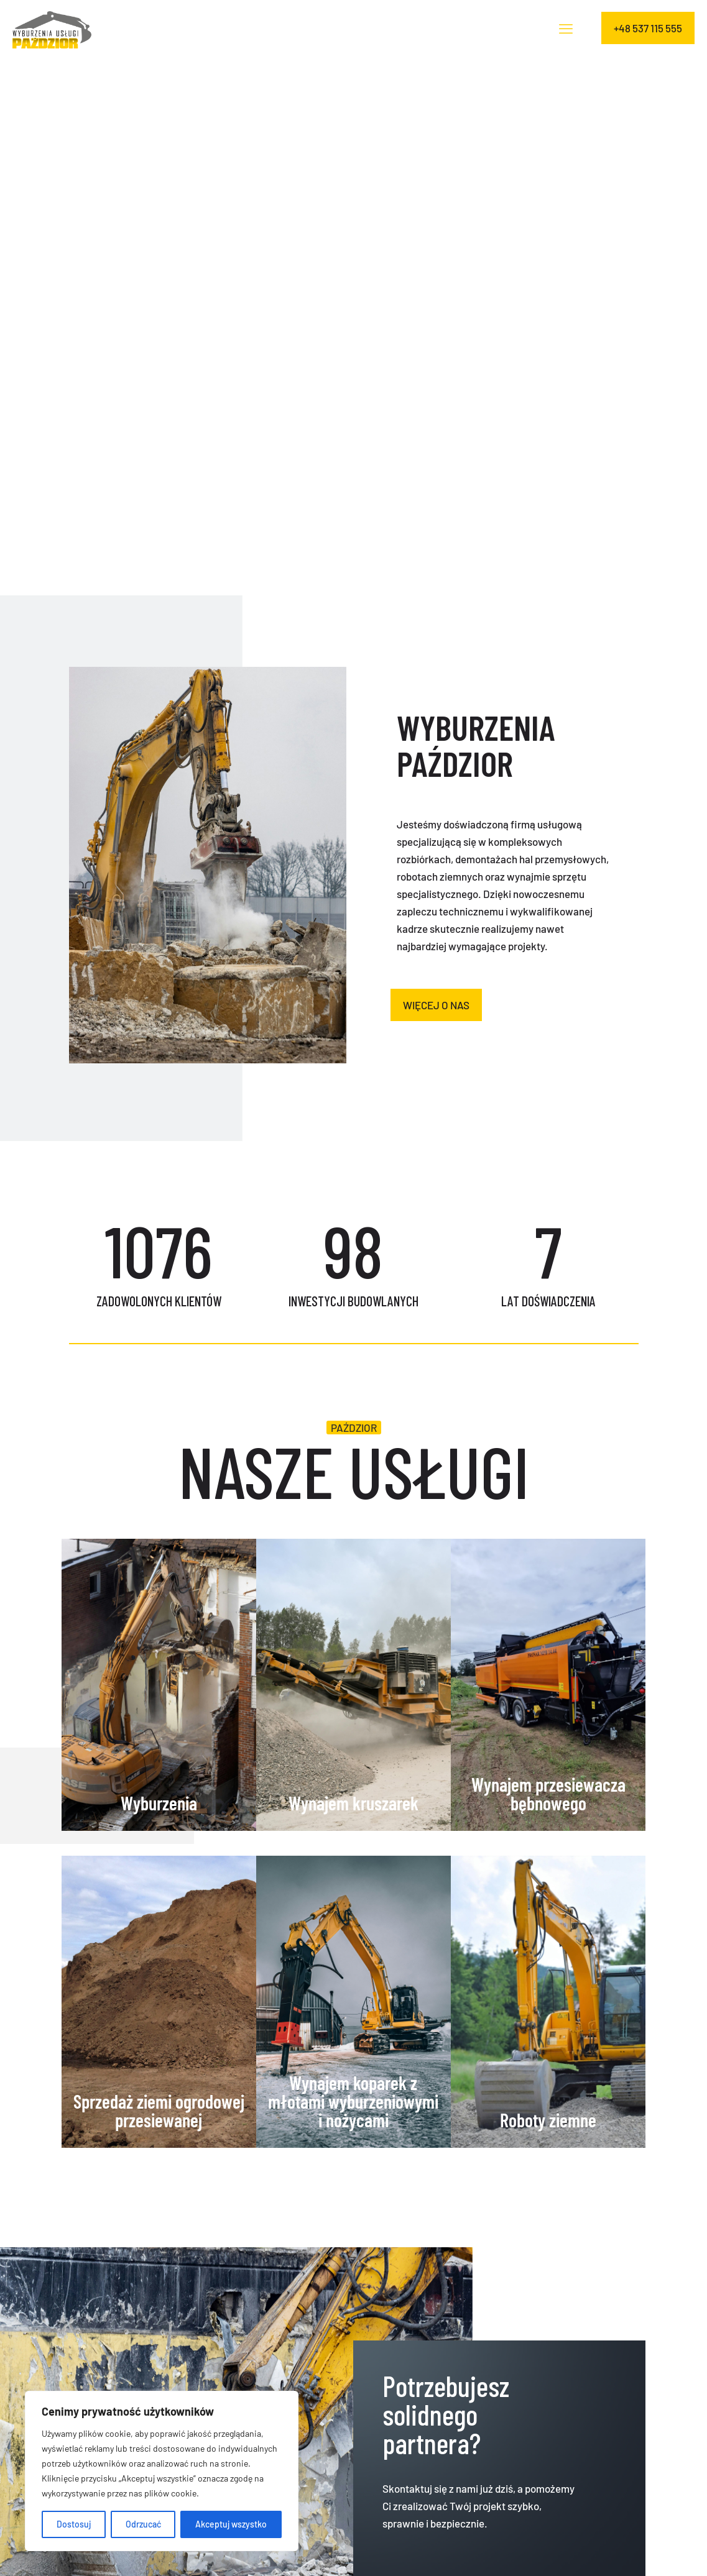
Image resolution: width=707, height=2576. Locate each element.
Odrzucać (143, 2524)
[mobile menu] (565, 28)
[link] (207, 865)
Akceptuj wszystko (231, 2524)
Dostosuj (74, 2524)
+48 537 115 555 (648, 28)
